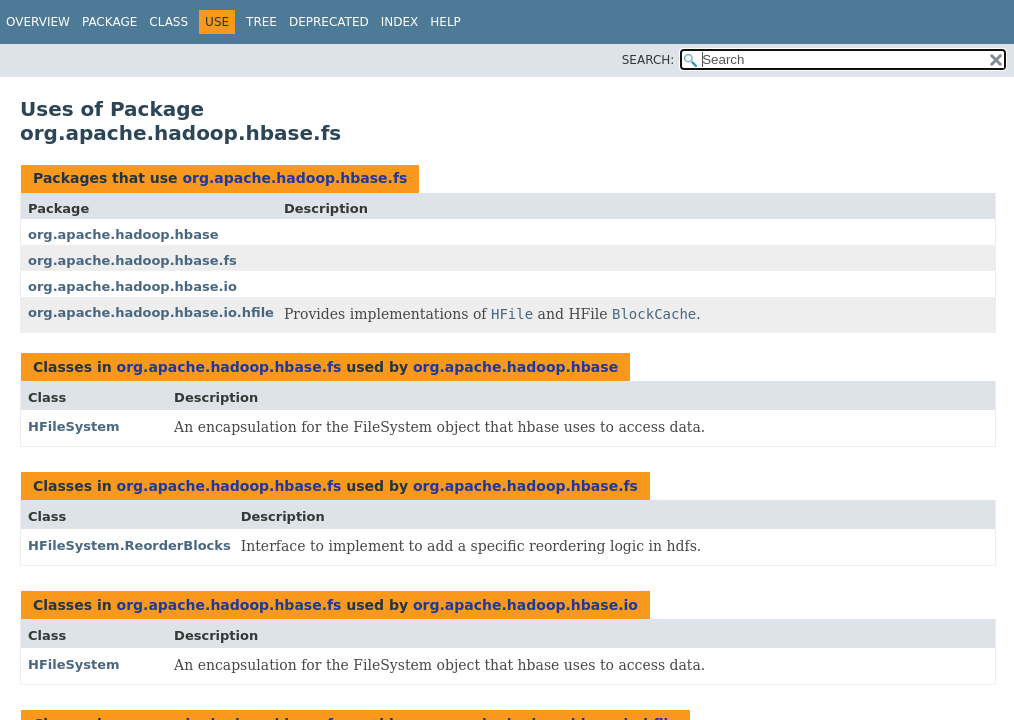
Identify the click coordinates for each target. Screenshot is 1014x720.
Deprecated (329, 22)
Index (400, 22)
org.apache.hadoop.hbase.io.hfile (151, 312)
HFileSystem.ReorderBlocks (129, 545)
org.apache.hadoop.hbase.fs (294, 178)
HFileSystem (74, 426)
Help (445, 22)
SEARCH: (648, 60)
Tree (261, 22)
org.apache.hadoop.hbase (123, 234)
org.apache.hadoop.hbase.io (132, 286)
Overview (38, 22)
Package (109, 22)
